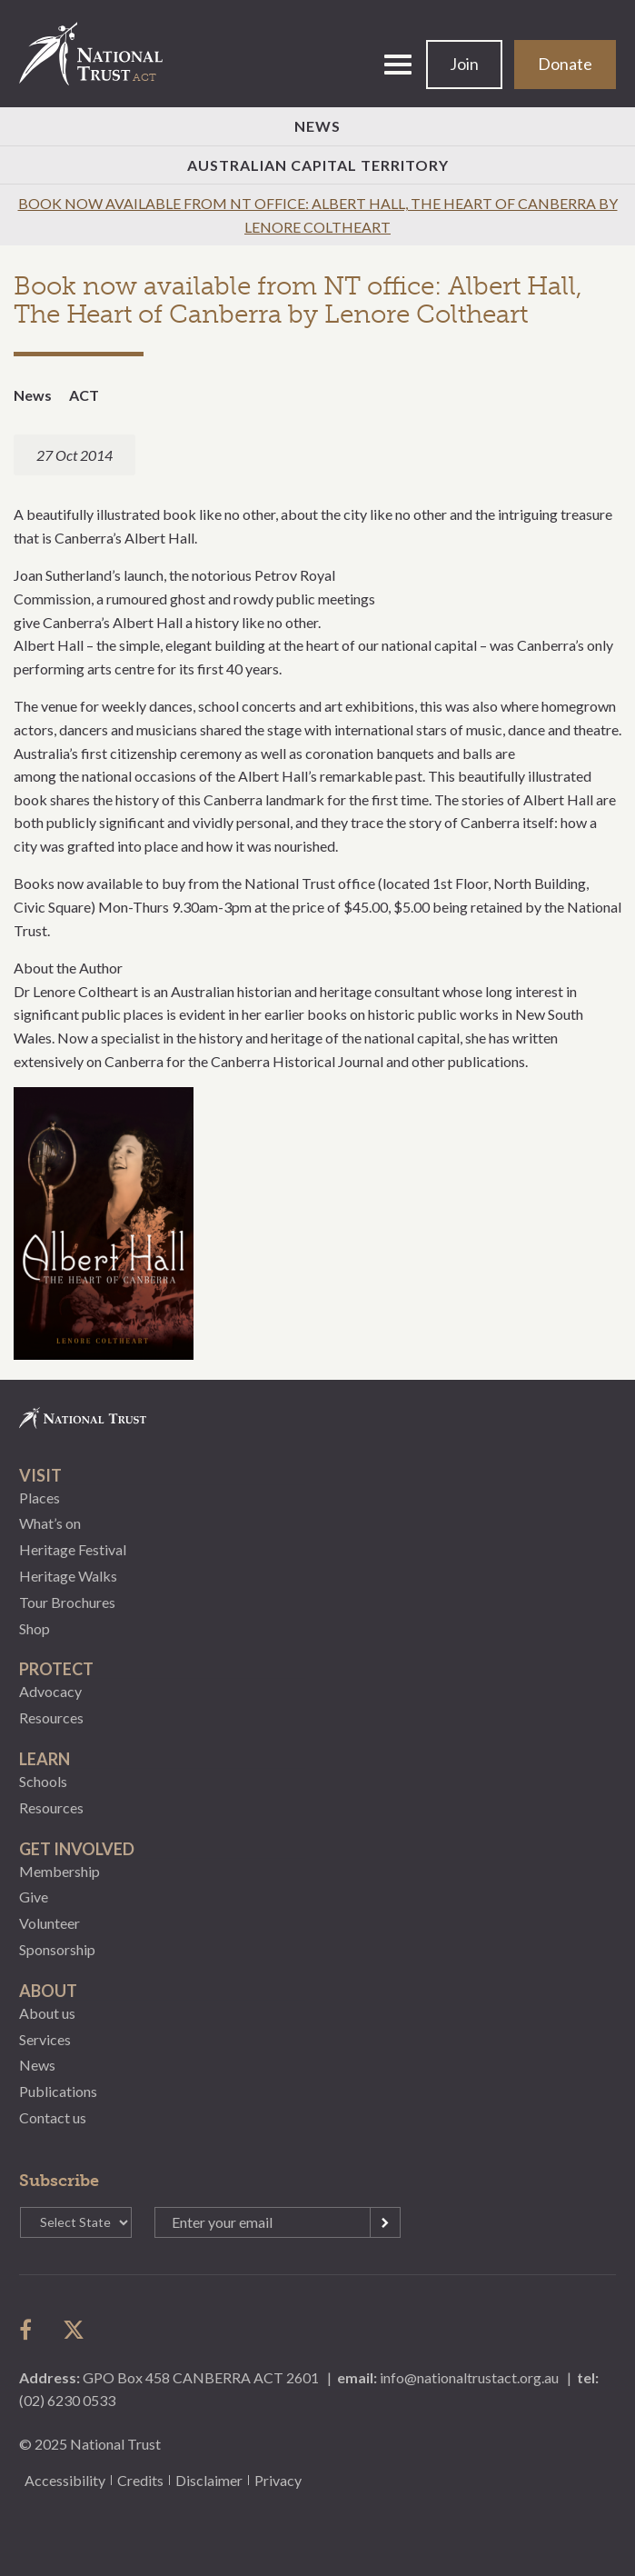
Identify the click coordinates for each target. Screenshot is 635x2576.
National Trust (99, 53)
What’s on (50, 1523)
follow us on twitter (73, 2330)
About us (47, 2013)
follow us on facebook (30, 2330)
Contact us (52, 2117)
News (317, 126)
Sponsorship (57, 1949)
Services (45, 2039)
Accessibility (65, 2480)
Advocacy (50, 1691)
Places (39, 1497)
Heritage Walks (68, 1575)
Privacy (278, 2480)
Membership (59, 1871)
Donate (565, 64)
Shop (34, 1628)
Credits (140, 2480)
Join (464, 64)
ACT (84, 395)
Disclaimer (209, 2480)
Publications (58, 2091)
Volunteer (49, 1923)
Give (33, 1896)
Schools (43, 1781)
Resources (51, 1717)
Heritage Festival (72, 1549)
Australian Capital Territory (318, 165)
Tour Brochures (67, 1602)
